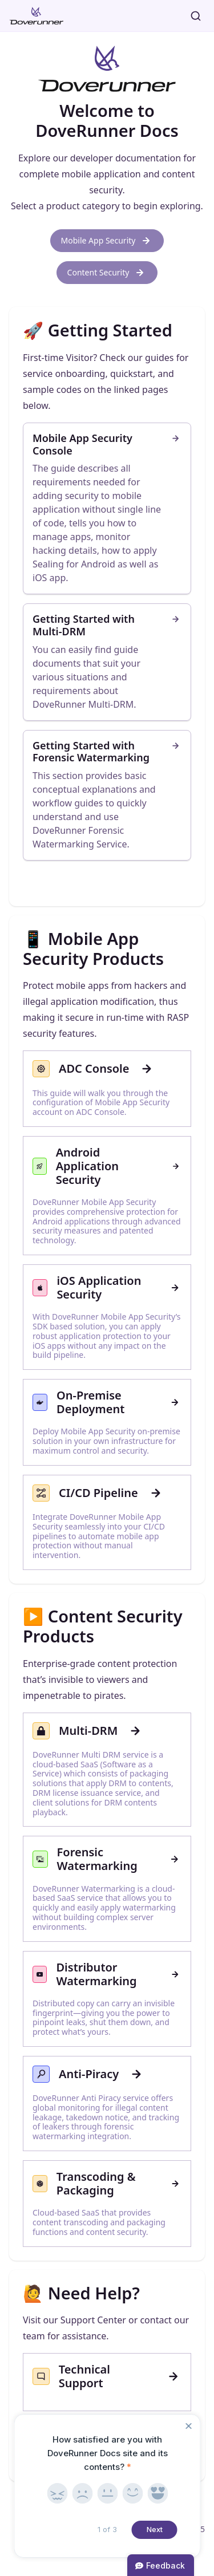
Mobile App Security (107, 241)
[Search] (196, 16)
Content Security (107, 272)
